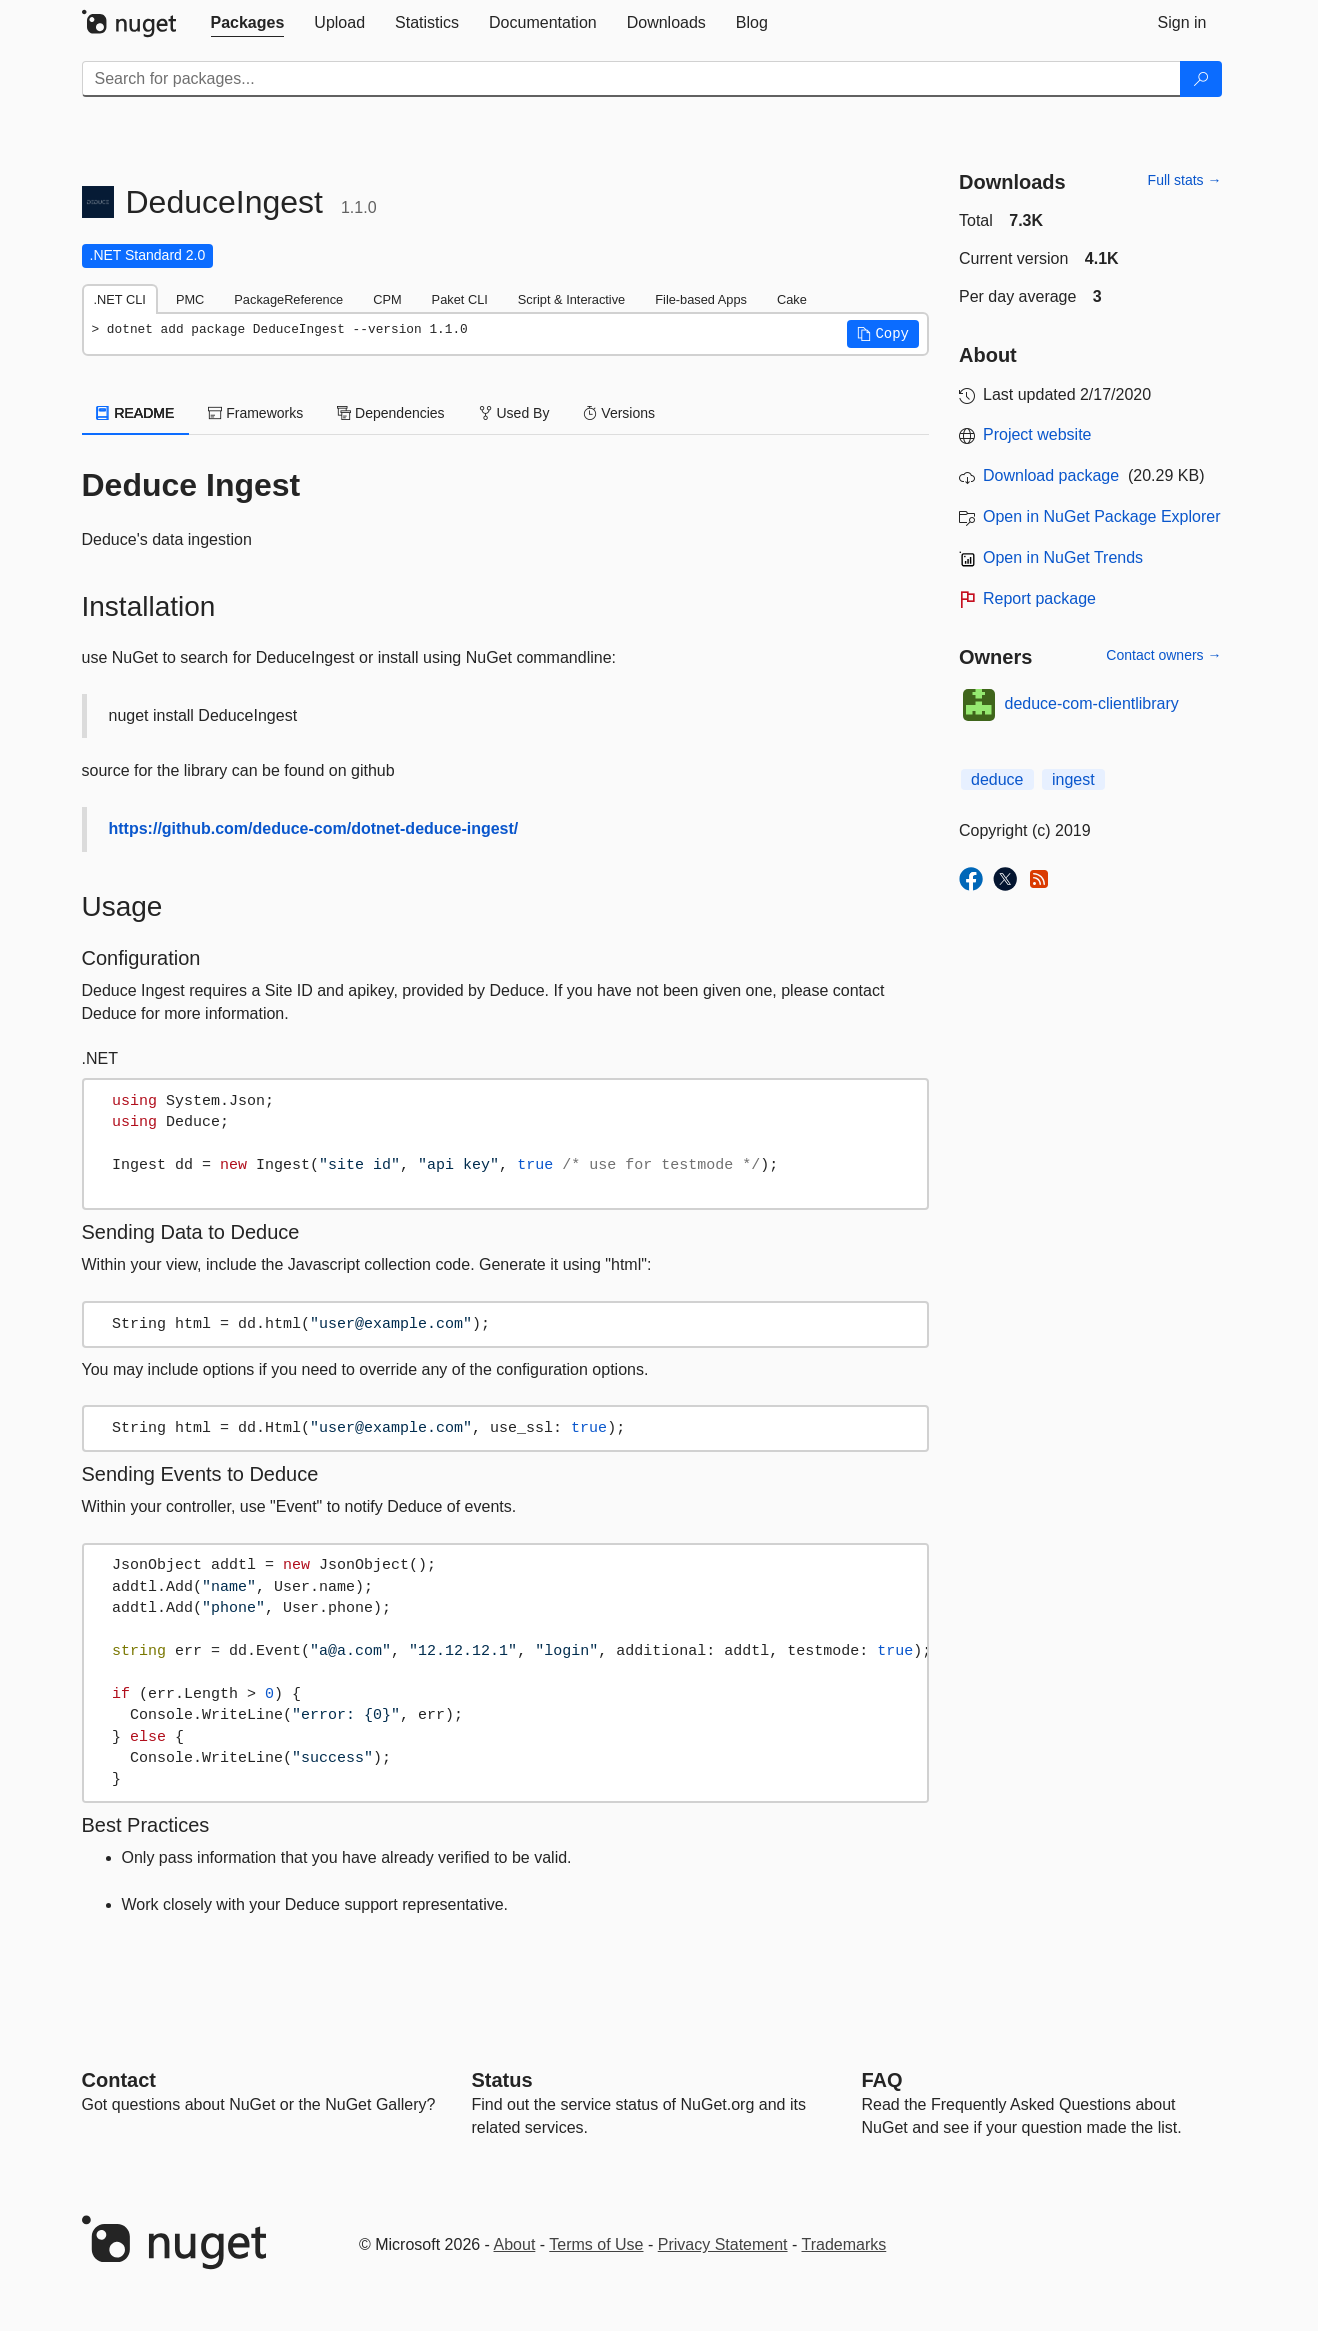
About (515, 2244)
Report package (1039, 598)
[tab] (248, 23)
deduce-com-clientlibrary (1092, 703)
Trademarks (844, 2244)
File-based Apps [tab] (701, 299)
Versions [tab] (619, 413)
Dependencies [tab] (390, 413)
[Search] (1201, 79)
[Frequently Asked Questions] (882, 2080)
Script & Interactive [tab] (571, 299)
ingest (1073, 779)
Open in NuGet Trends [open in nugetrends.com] (1063, 557)
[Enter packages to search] (631, 79)
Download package (1051, 475)
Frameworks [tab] (255, 413)
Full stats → (1185, 180)
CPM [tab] (387, 299)
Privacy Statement (723, 2244)
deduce (997, 779)
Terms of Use (596, 2244)
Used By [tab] (514, 413)
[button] (883, 334)
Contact (119, 2080)
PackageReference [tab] (288, 299)
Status (502, 2080)
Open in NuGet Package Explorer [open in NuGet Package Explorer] (1101, 516)
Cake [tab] (792, 299)
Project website (1037, 434)
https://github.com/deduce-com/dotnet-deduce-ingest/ (314, 828)
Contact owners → (1163, 655)
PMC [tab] (190, 299)
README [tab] (136, 413)
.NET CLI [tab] (120, 299)
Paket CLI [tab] (460, 299)
